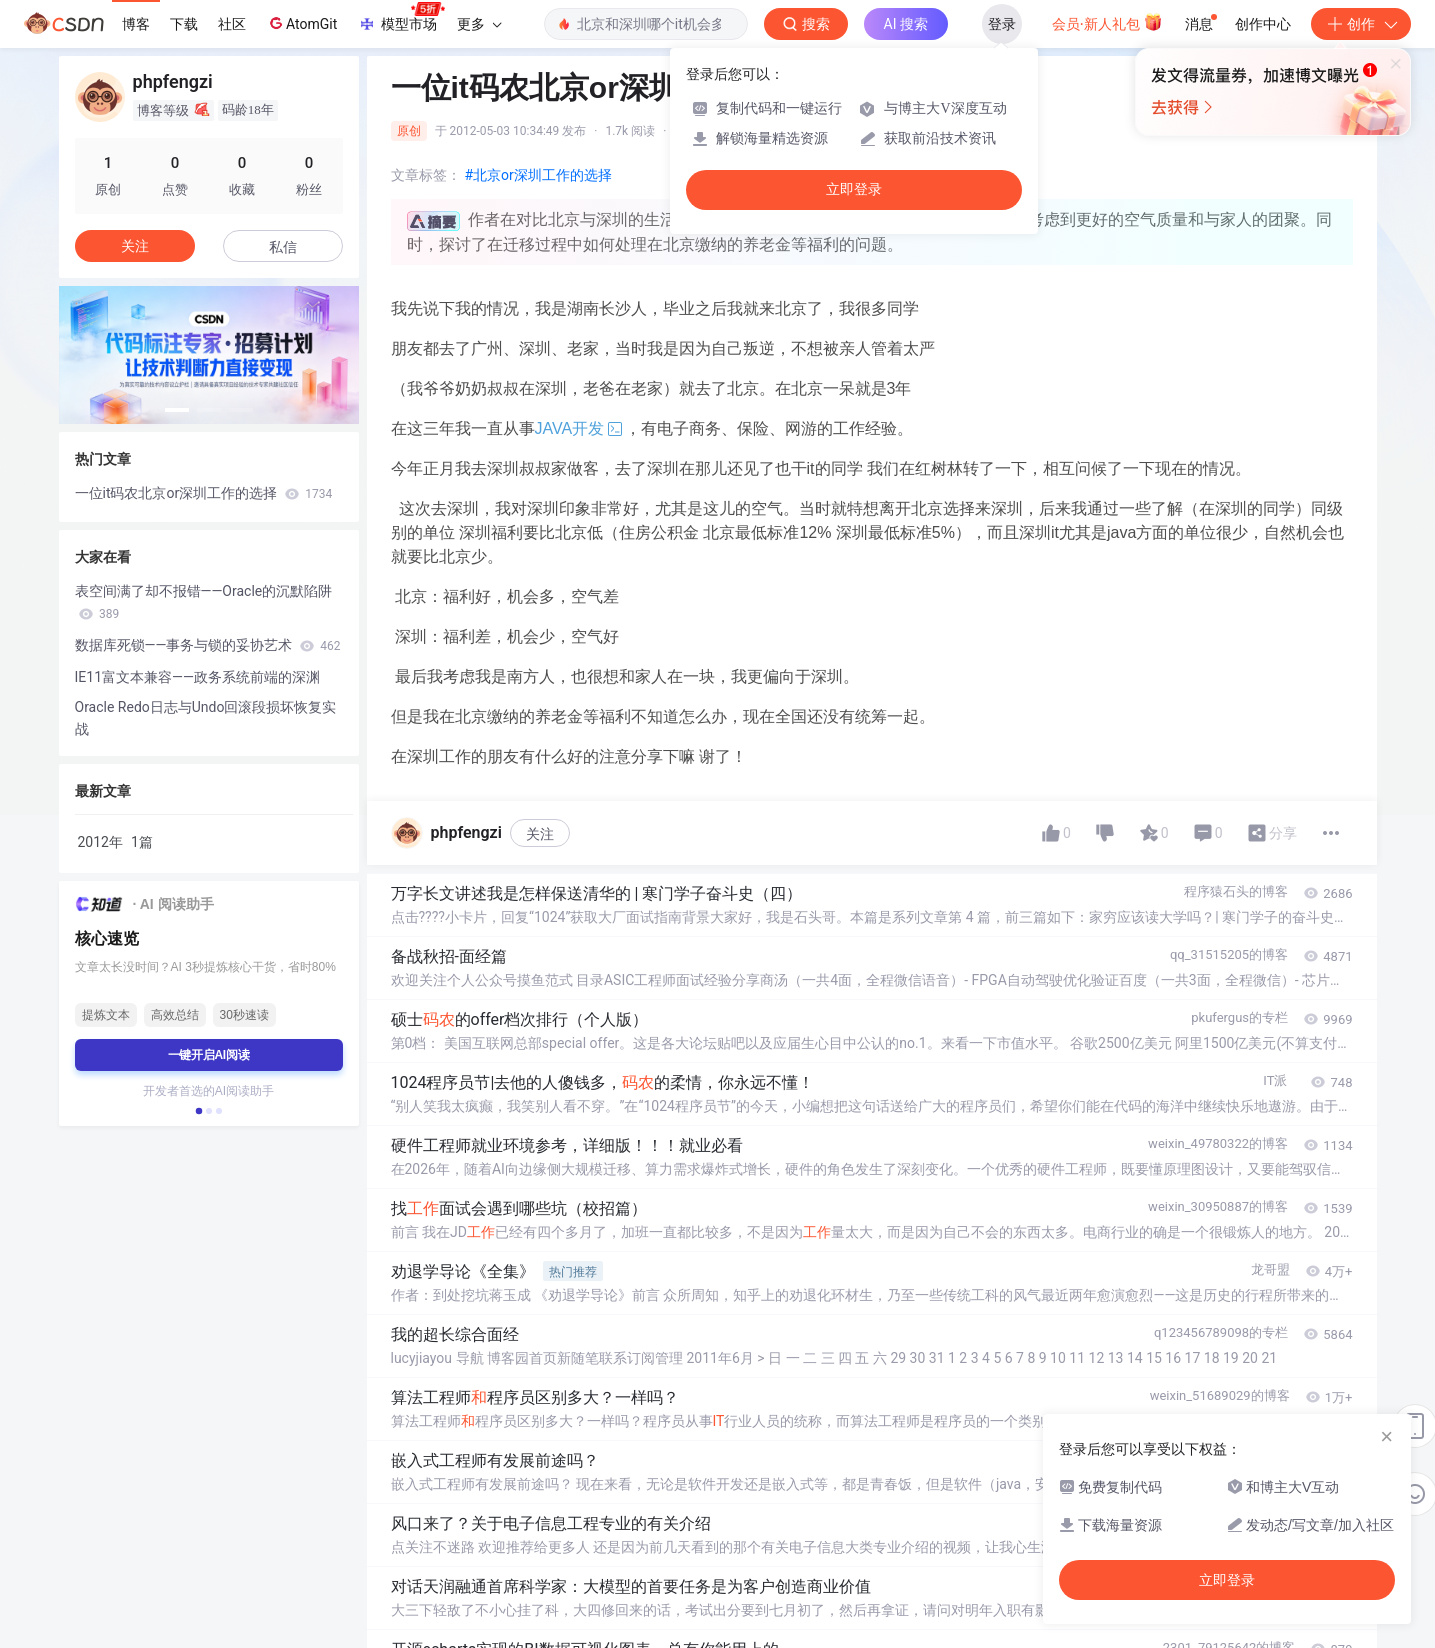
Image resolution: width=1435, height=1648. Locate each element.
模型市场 (401, 18)
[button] (177, 410)
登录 (1002, 24)
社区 (232, 24)
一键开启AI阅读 (209, 1055)
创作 (1361, 24)
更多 (479, 24)
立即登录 (854, 189)
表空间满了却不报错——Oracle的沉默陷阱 (204, 602)
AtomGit (301, 23)
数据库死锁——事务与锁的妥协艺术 (208, 645)
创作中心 (1263, 24)
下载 (184, 24)
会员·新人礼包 (1107, 22)
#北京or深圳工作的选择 (538, 175)
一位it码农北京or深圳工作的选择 (204, 493)
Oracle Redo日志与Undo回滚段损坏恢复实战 (206, 718)
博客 (136, 24)
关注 (540, 834)
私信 (283, 247)
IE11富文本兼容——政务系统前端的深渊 (197, 677)
